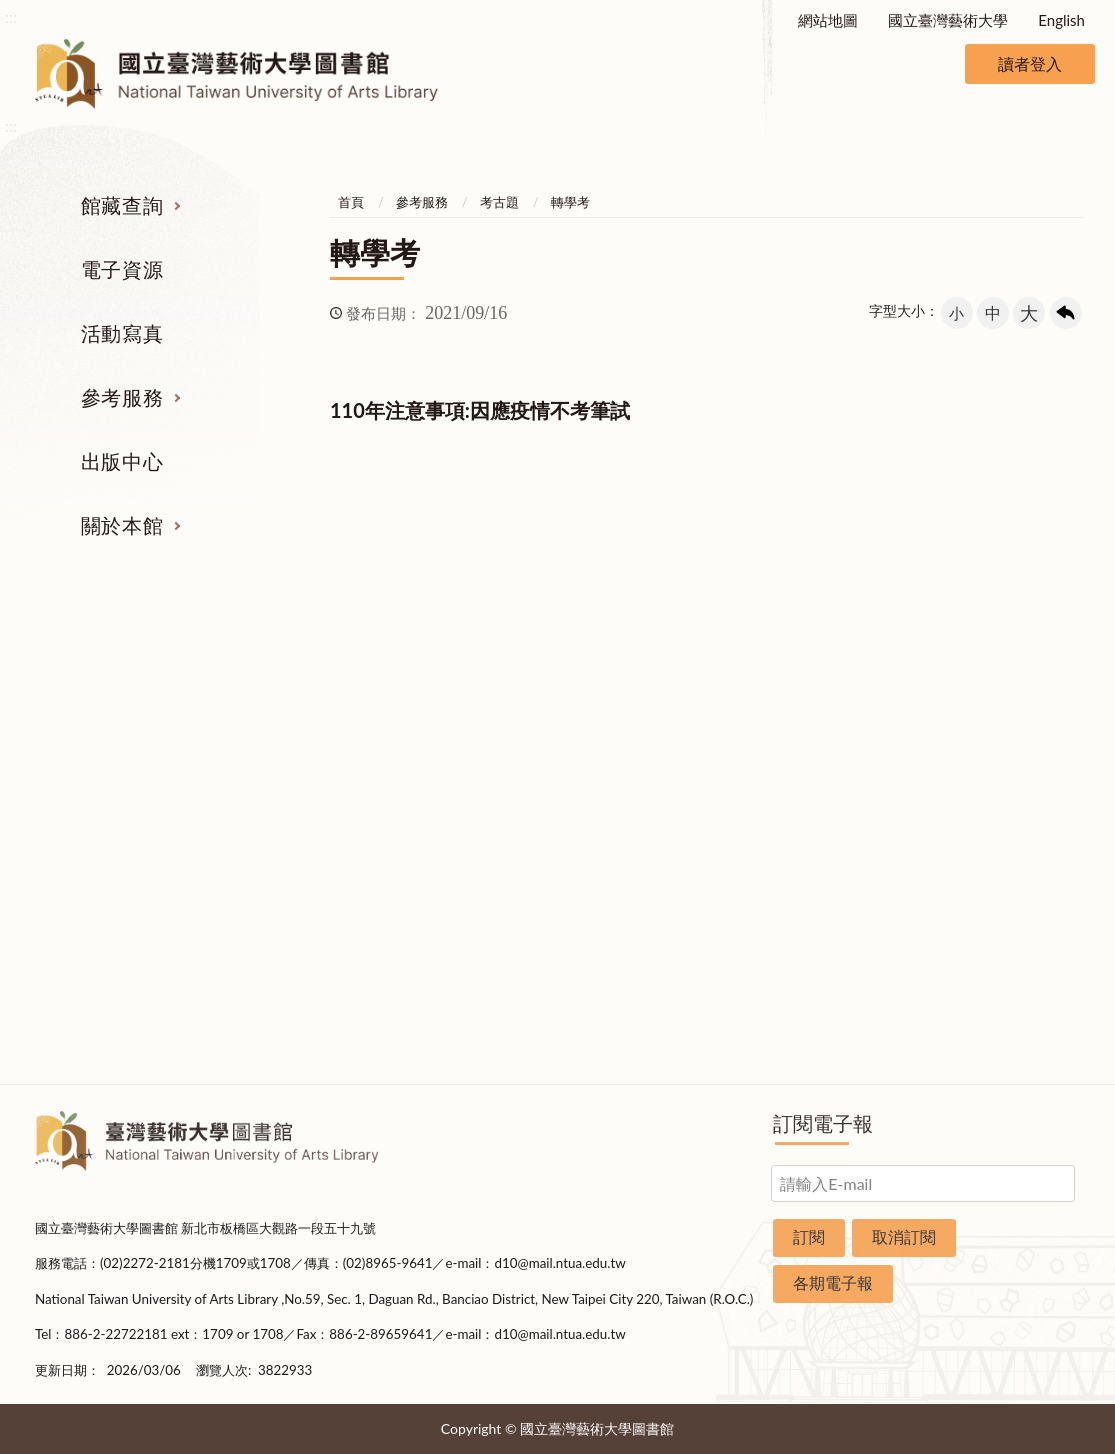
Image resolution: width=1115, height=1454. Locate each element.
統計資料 (1010, 811)
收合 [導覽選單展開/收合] (1064, 595)
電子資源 (122, 269)
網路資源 (105, 811)
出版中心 (122, 461)
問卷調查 (1010, 1036)
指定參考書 (647, 699)
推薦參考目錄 (648, 849)
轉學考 (570, 202)
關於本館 (122, 525)
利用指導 (648, 811)
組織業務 (1010, 699)
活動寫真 (122, 333)
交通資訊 (1010, 924)
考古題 (499, 202)
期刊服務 (105, 699)
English (1061, 20)
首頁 (351, 202)
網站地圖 (828, 20)
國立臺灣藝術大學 (948, 20)
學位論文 (105, 849)
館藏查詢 (122, 205)
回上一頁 (1066, 313)
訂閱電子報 (823, 1123)
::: (11, 16)
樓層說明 (1010, 736)
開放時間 (1010, 886)
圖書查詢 (105, 736)
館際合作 (648, 736)
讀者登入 (1030, 63)
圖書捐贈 (1010, 999)
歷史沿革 (1010, 774)
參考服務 (122, 397)
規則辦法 (1010, 849)
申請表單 (1010, 961)
